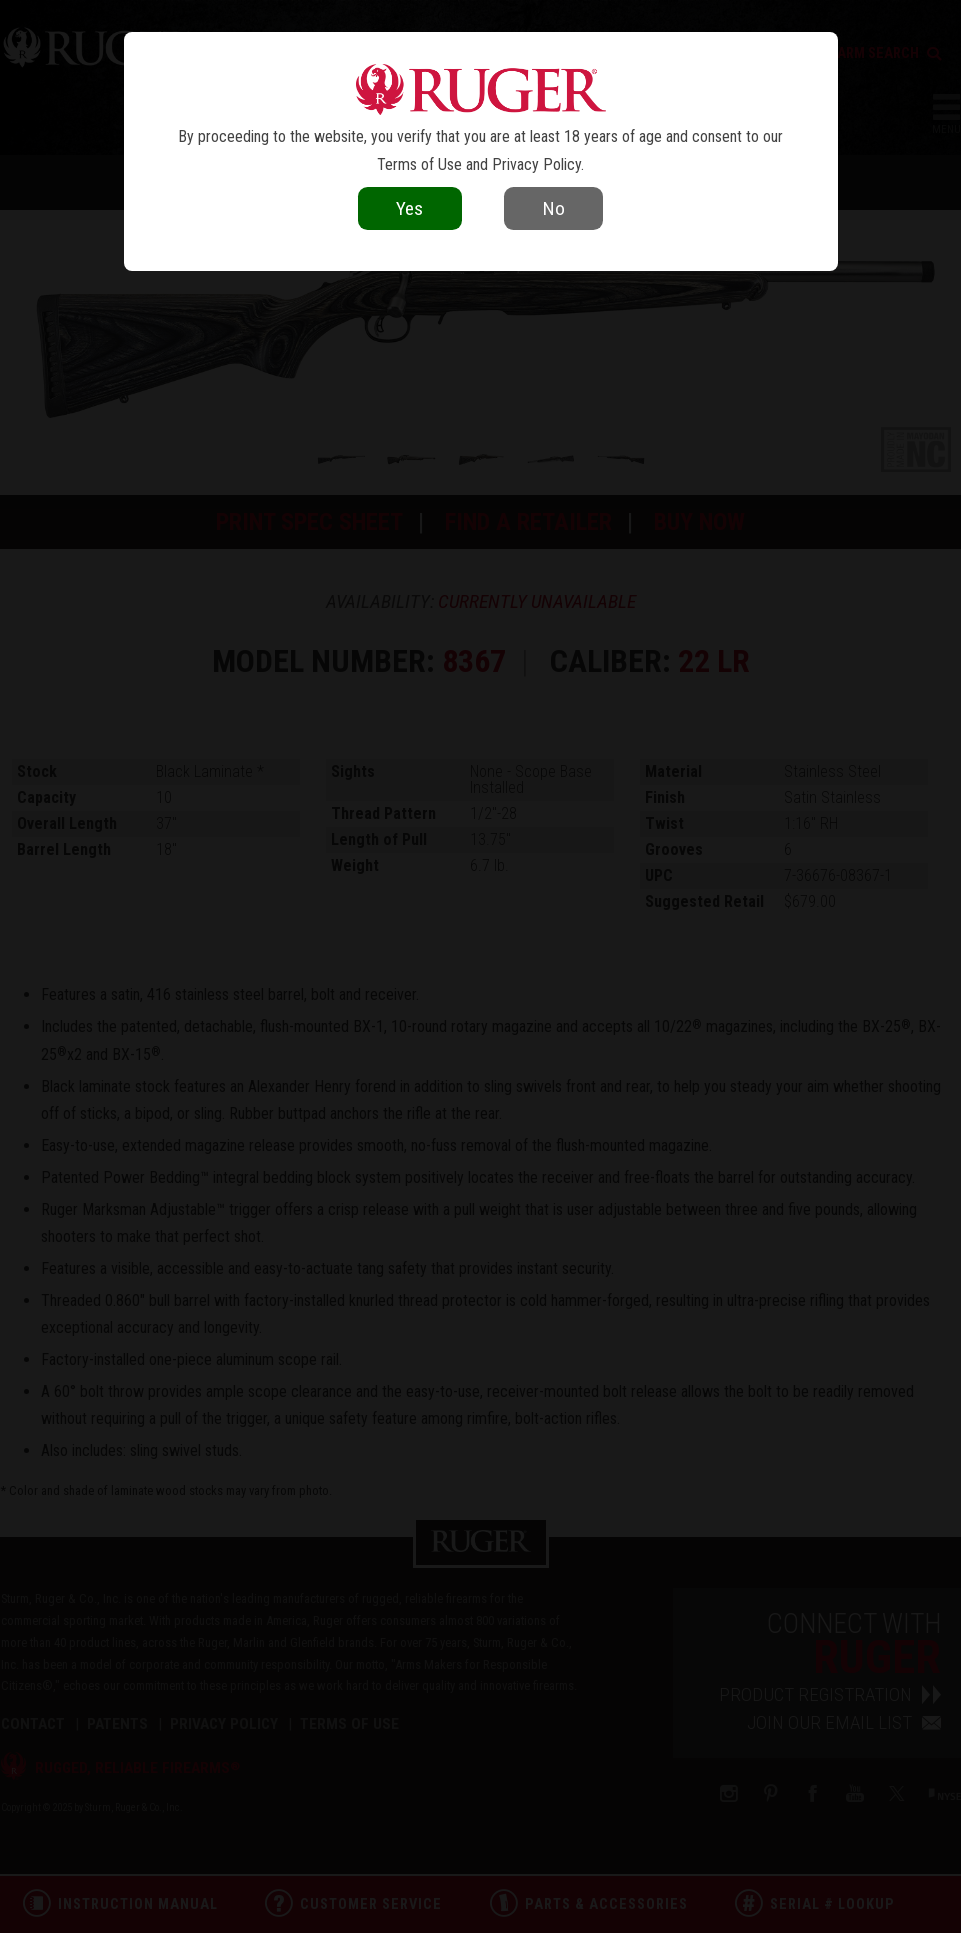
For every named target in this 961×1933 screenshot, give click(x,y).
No (554, 208)
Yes (409, 208)
